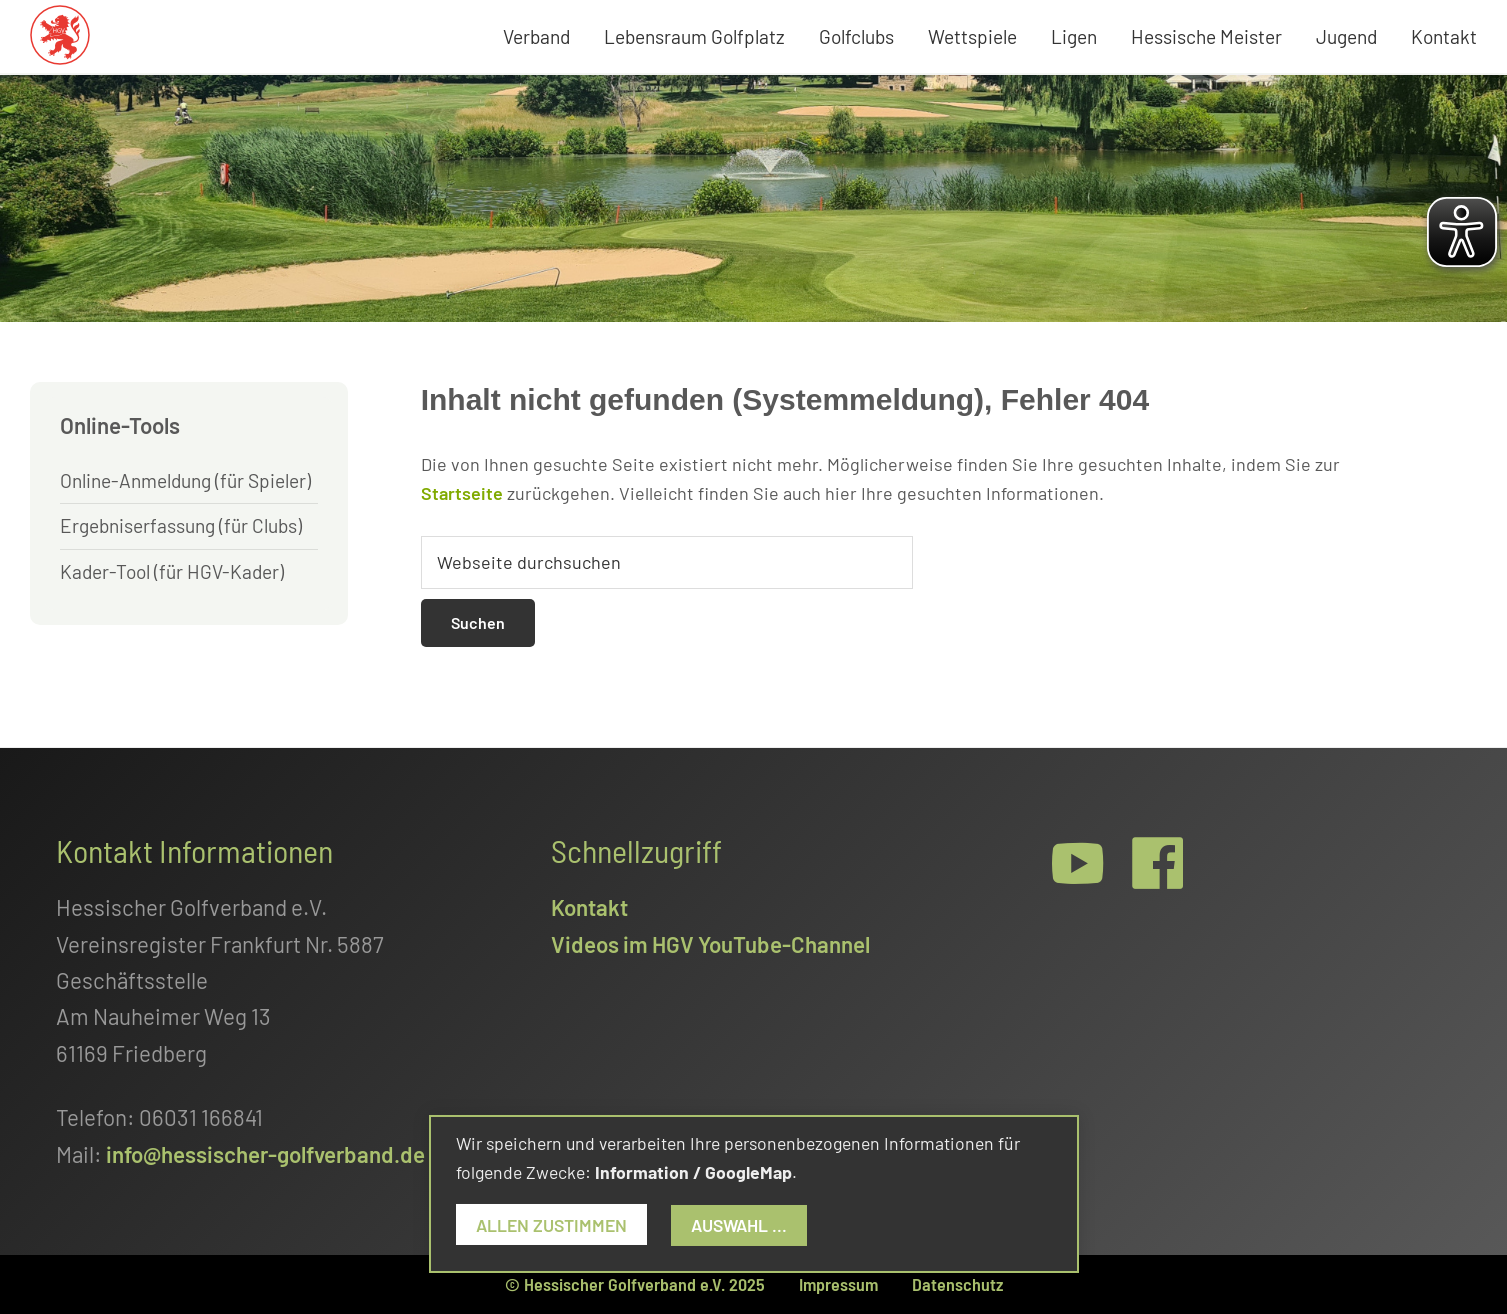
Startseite (462, 493)
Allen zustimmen (551, 1225)
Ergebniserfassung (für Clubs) (181, 525)
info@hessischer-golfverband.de (265, 1154)
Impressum (838, 1284)
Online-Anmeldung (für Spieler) (185, 480)
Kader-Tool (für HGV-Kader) (172, 571)
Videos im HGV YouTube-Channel (710, 944)
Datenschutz (957, 1284)
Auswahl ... (739, 1225)
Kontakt (589, 907)
